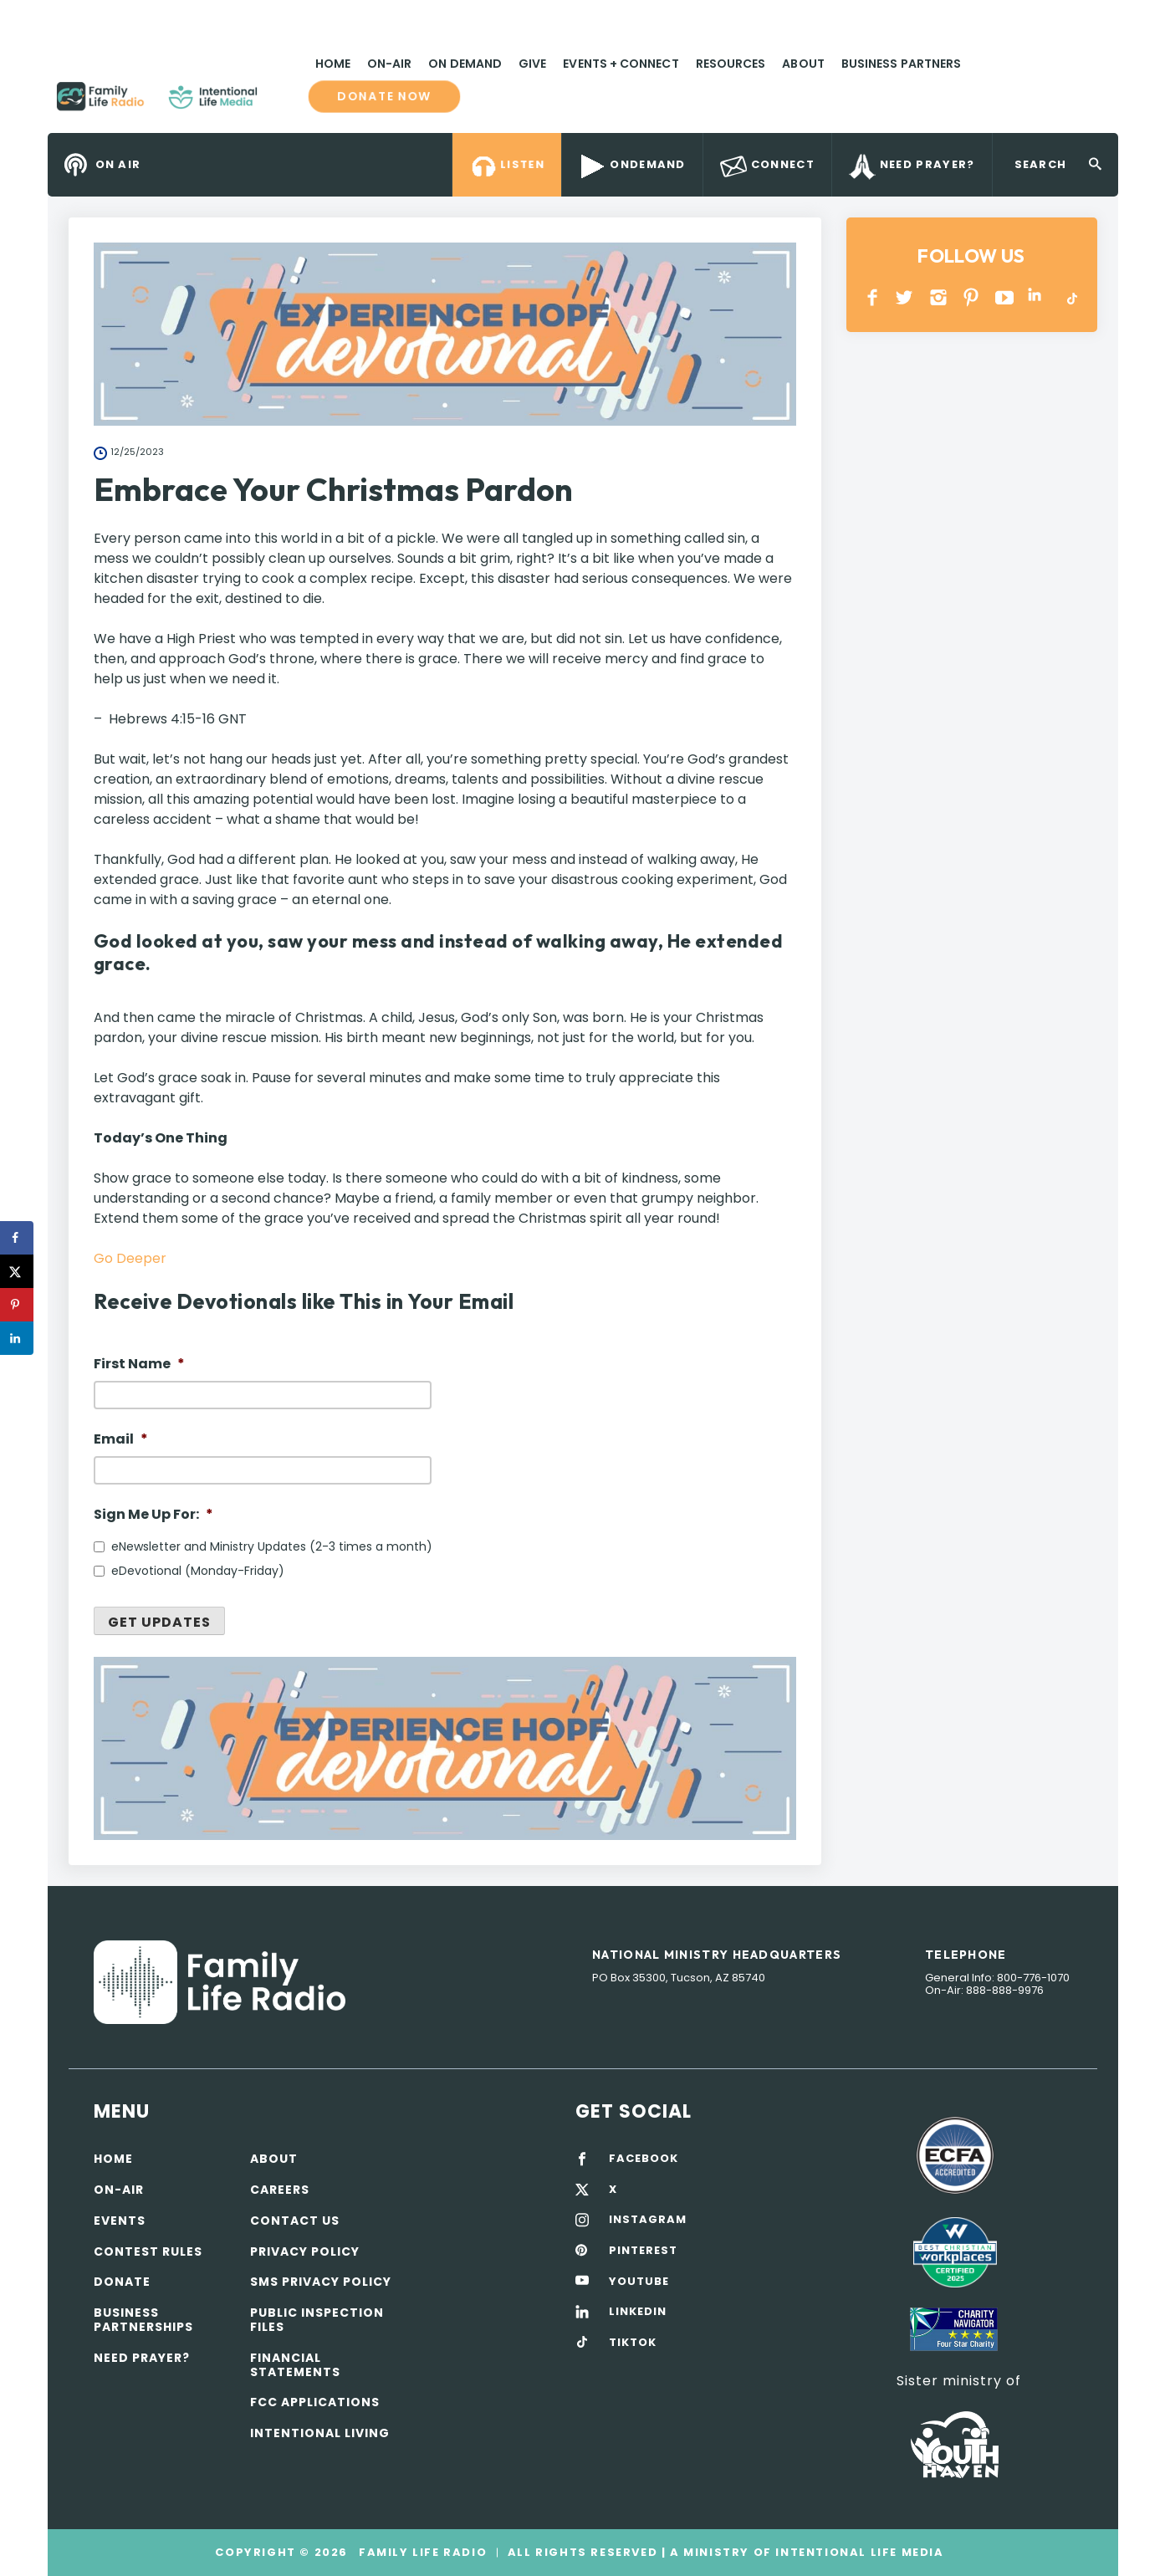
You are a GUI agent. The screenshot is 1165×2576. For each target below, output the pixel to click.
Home (332, 63)
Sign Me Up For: (153, 1515)
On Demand (465, 63)
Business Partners (901, 63)
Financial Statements (295, 2364)
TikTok (1071, 297)
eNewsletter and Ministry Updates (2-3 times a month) (271, 1546)
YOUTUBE (1004, 297)
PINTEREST (971, 297)
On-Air (389, 63)
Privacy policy (305, 2251)
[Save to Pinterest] (16, 1304)
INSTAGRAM (938, 297)
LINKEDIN (1037, 297)
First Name (139, 1364)
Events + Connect (620, 63)
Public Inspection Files (317, 2319)
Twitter (905, 297)
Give (532, 63)
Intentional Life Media (858, 2552)
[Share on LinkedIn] (16, 1338)
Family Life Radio (282, 103)
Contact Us (295, 2220)
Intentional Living (320, 2433)
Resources (731, 63)
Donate (122, 2281)
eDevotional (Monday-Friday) (197, 1570)
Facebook (872, 297)
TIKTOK (633, 2342)
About (803, 63)
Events (120, 2220)
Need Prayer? (142, 2357)
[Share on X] (16, 1271)
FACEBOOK (643, 2158)
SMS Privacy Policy (320, 2281)
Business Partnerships (143, 2319)
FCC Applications (315, 2402)
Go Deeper (130, 1258)
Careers (279, 2189)
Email (121, 1440)
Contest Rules (148, 2251)
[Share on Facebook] (16, 1238)
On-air (119, 2189)
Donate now (384, 96)
